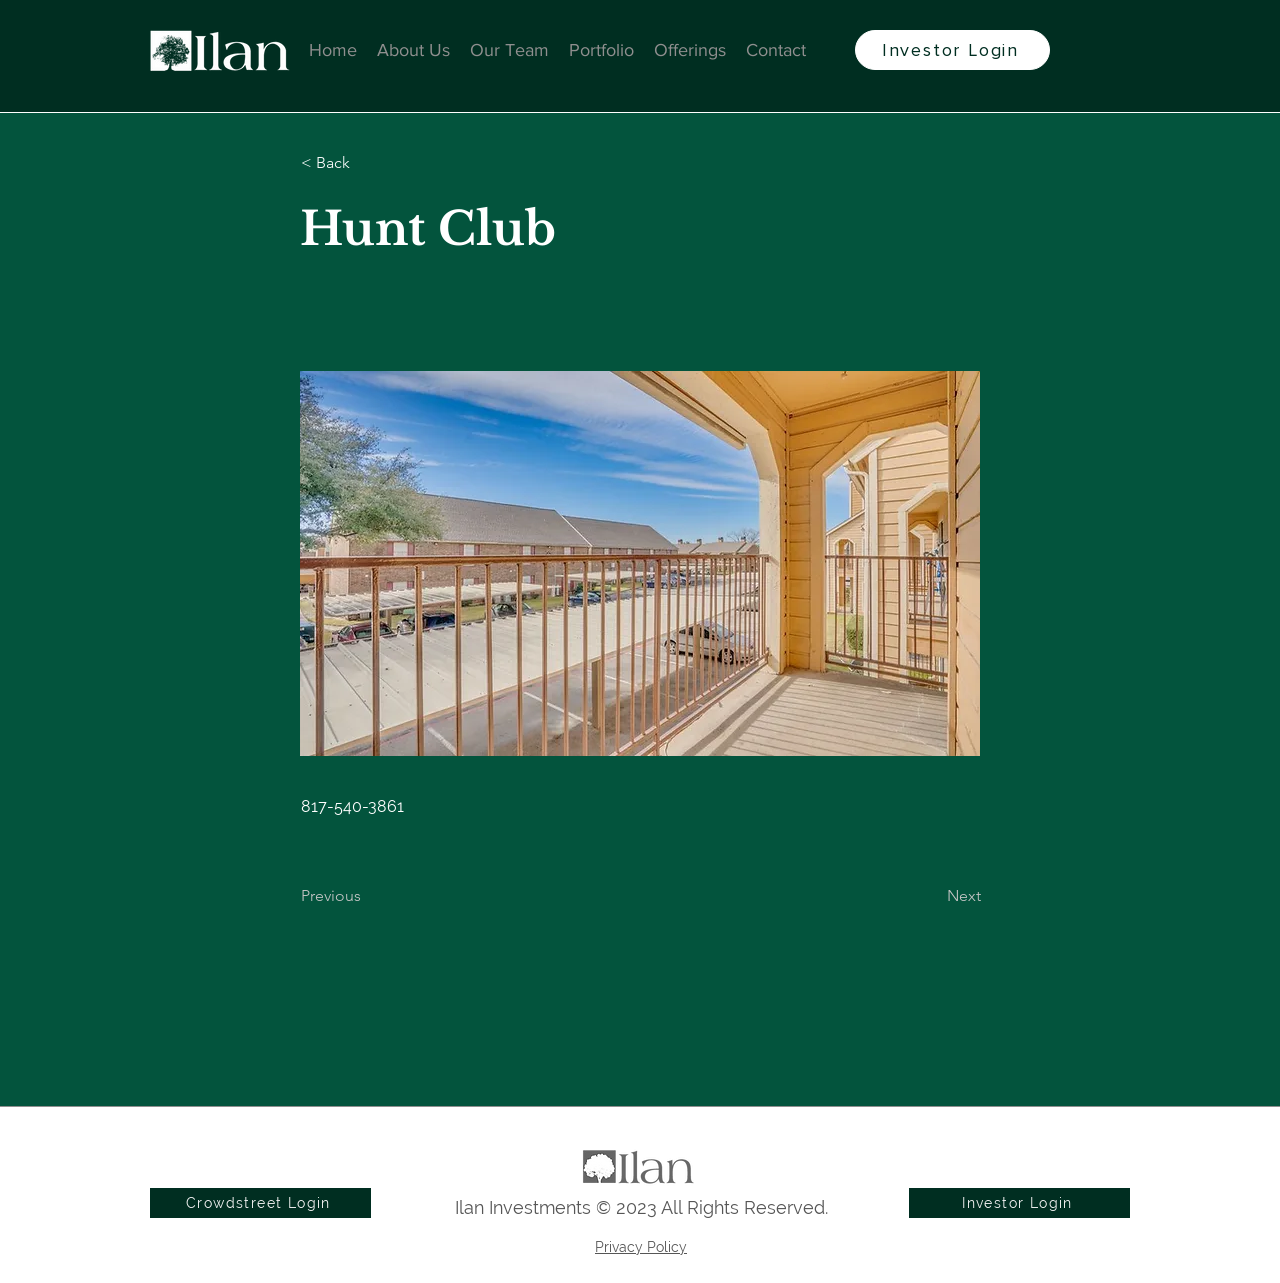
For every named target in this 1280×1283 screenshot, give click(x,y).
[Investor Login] (952, 50)
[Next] (931, 896)
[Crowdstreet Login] (260, 1203)
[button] (367, 163)
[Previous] (367, 896)
